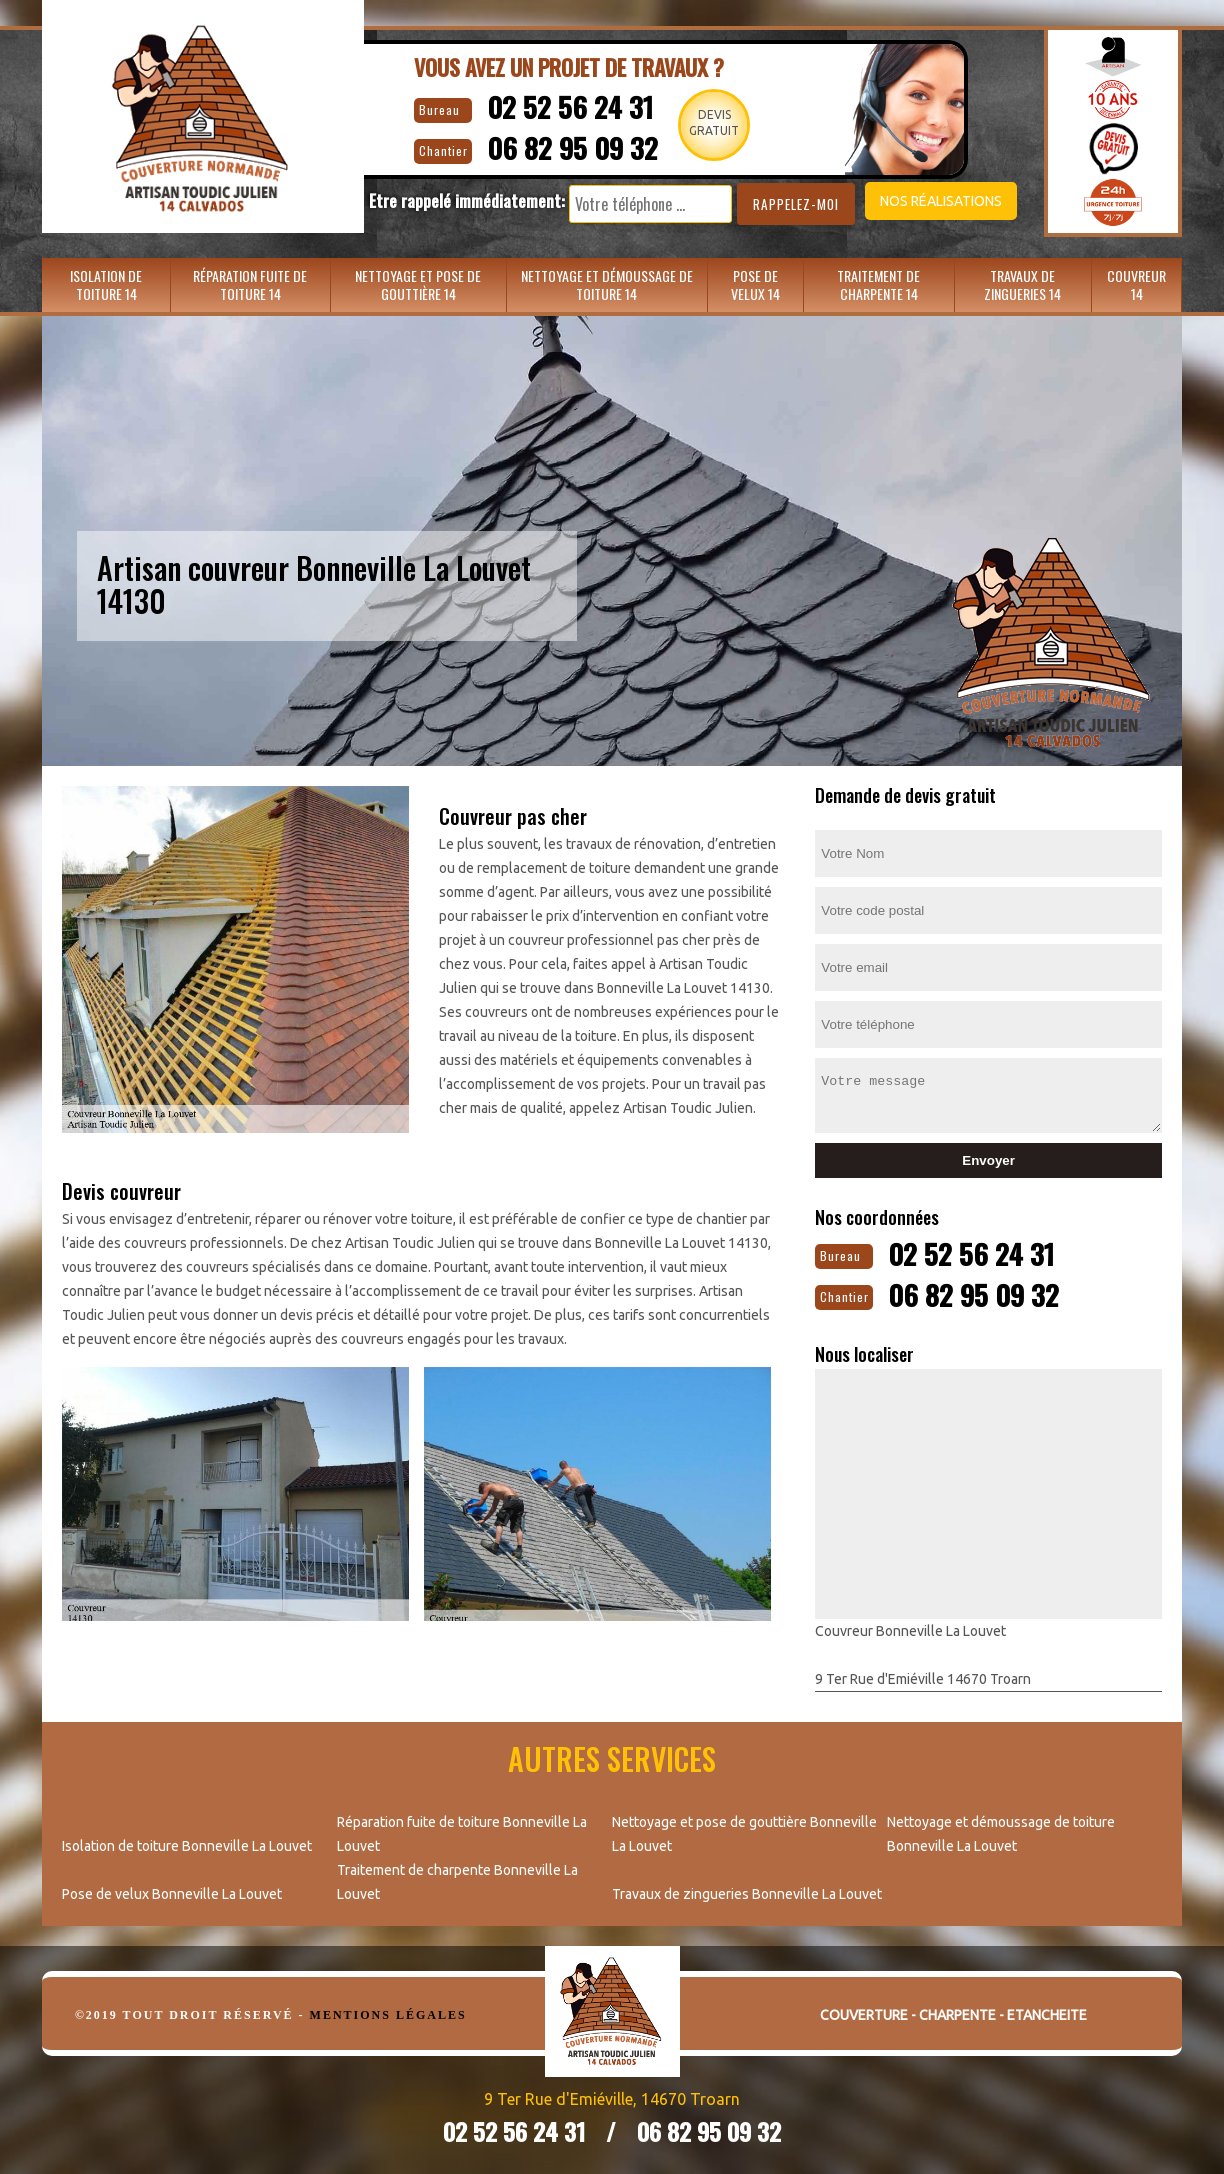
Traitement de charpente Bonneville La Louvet (457, 1880)
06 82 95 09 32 (563, 145)
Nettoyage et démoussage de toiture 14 (607, 284)
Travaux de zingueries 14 (1022, 284)
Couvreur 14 (1136, 284)
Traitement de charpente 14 (878, 284)
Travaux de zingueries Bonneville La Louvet (747, 1892)
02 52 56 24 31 (559, 105)
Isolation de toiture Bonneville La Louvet (187, 1844)
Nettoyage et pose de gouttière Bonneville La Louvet (744, 1832)
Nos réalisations (926, 201)
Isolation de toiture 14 (106, 284)
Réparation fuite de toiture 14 (250, 284)
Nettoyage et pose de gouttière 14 (418, 284)
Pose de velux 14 (755, 284)
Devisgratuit (711, 122)
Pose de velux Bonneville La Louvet (172, 1892)
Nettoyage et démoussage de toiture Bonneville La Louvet (1001, 1832)
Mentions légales (388, 2013)
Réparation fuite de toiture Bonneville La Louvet (462, 1832)
